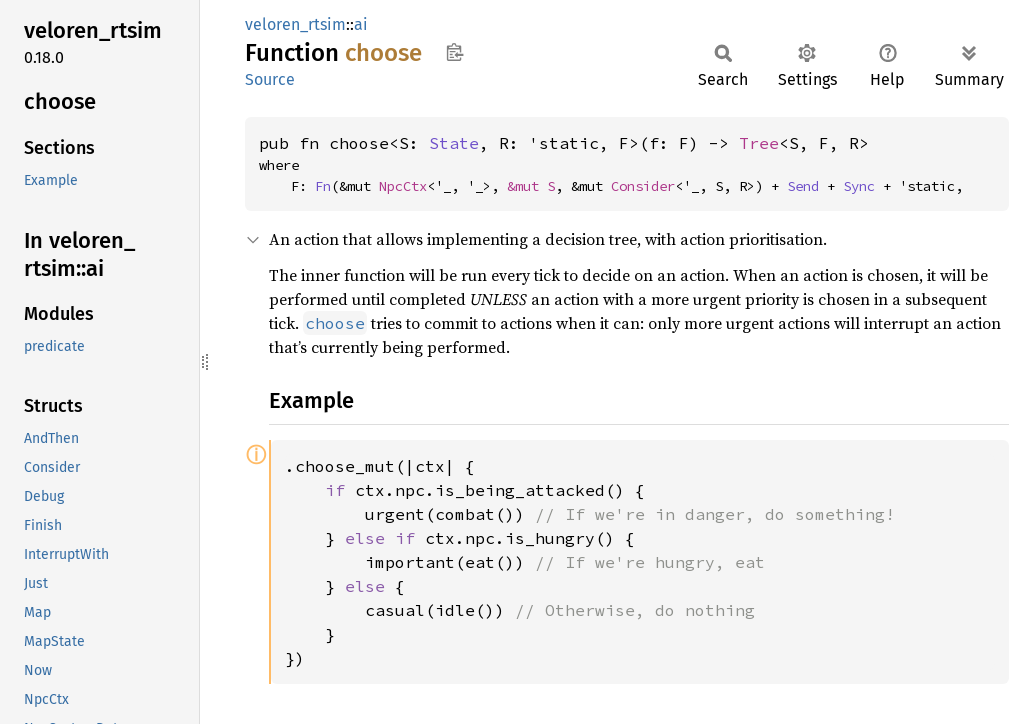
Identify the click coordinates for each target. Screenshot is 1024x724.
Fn (323, 186)
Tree (759, 143)
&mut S (531, 186)
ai (361, 24)
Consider (643, 186)
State (454, 143)
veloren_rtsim (295, 24)
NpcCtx (403, 186)
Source (270, 79)
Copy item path (454, 52)
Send (803, 186)
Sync (859, 186)
